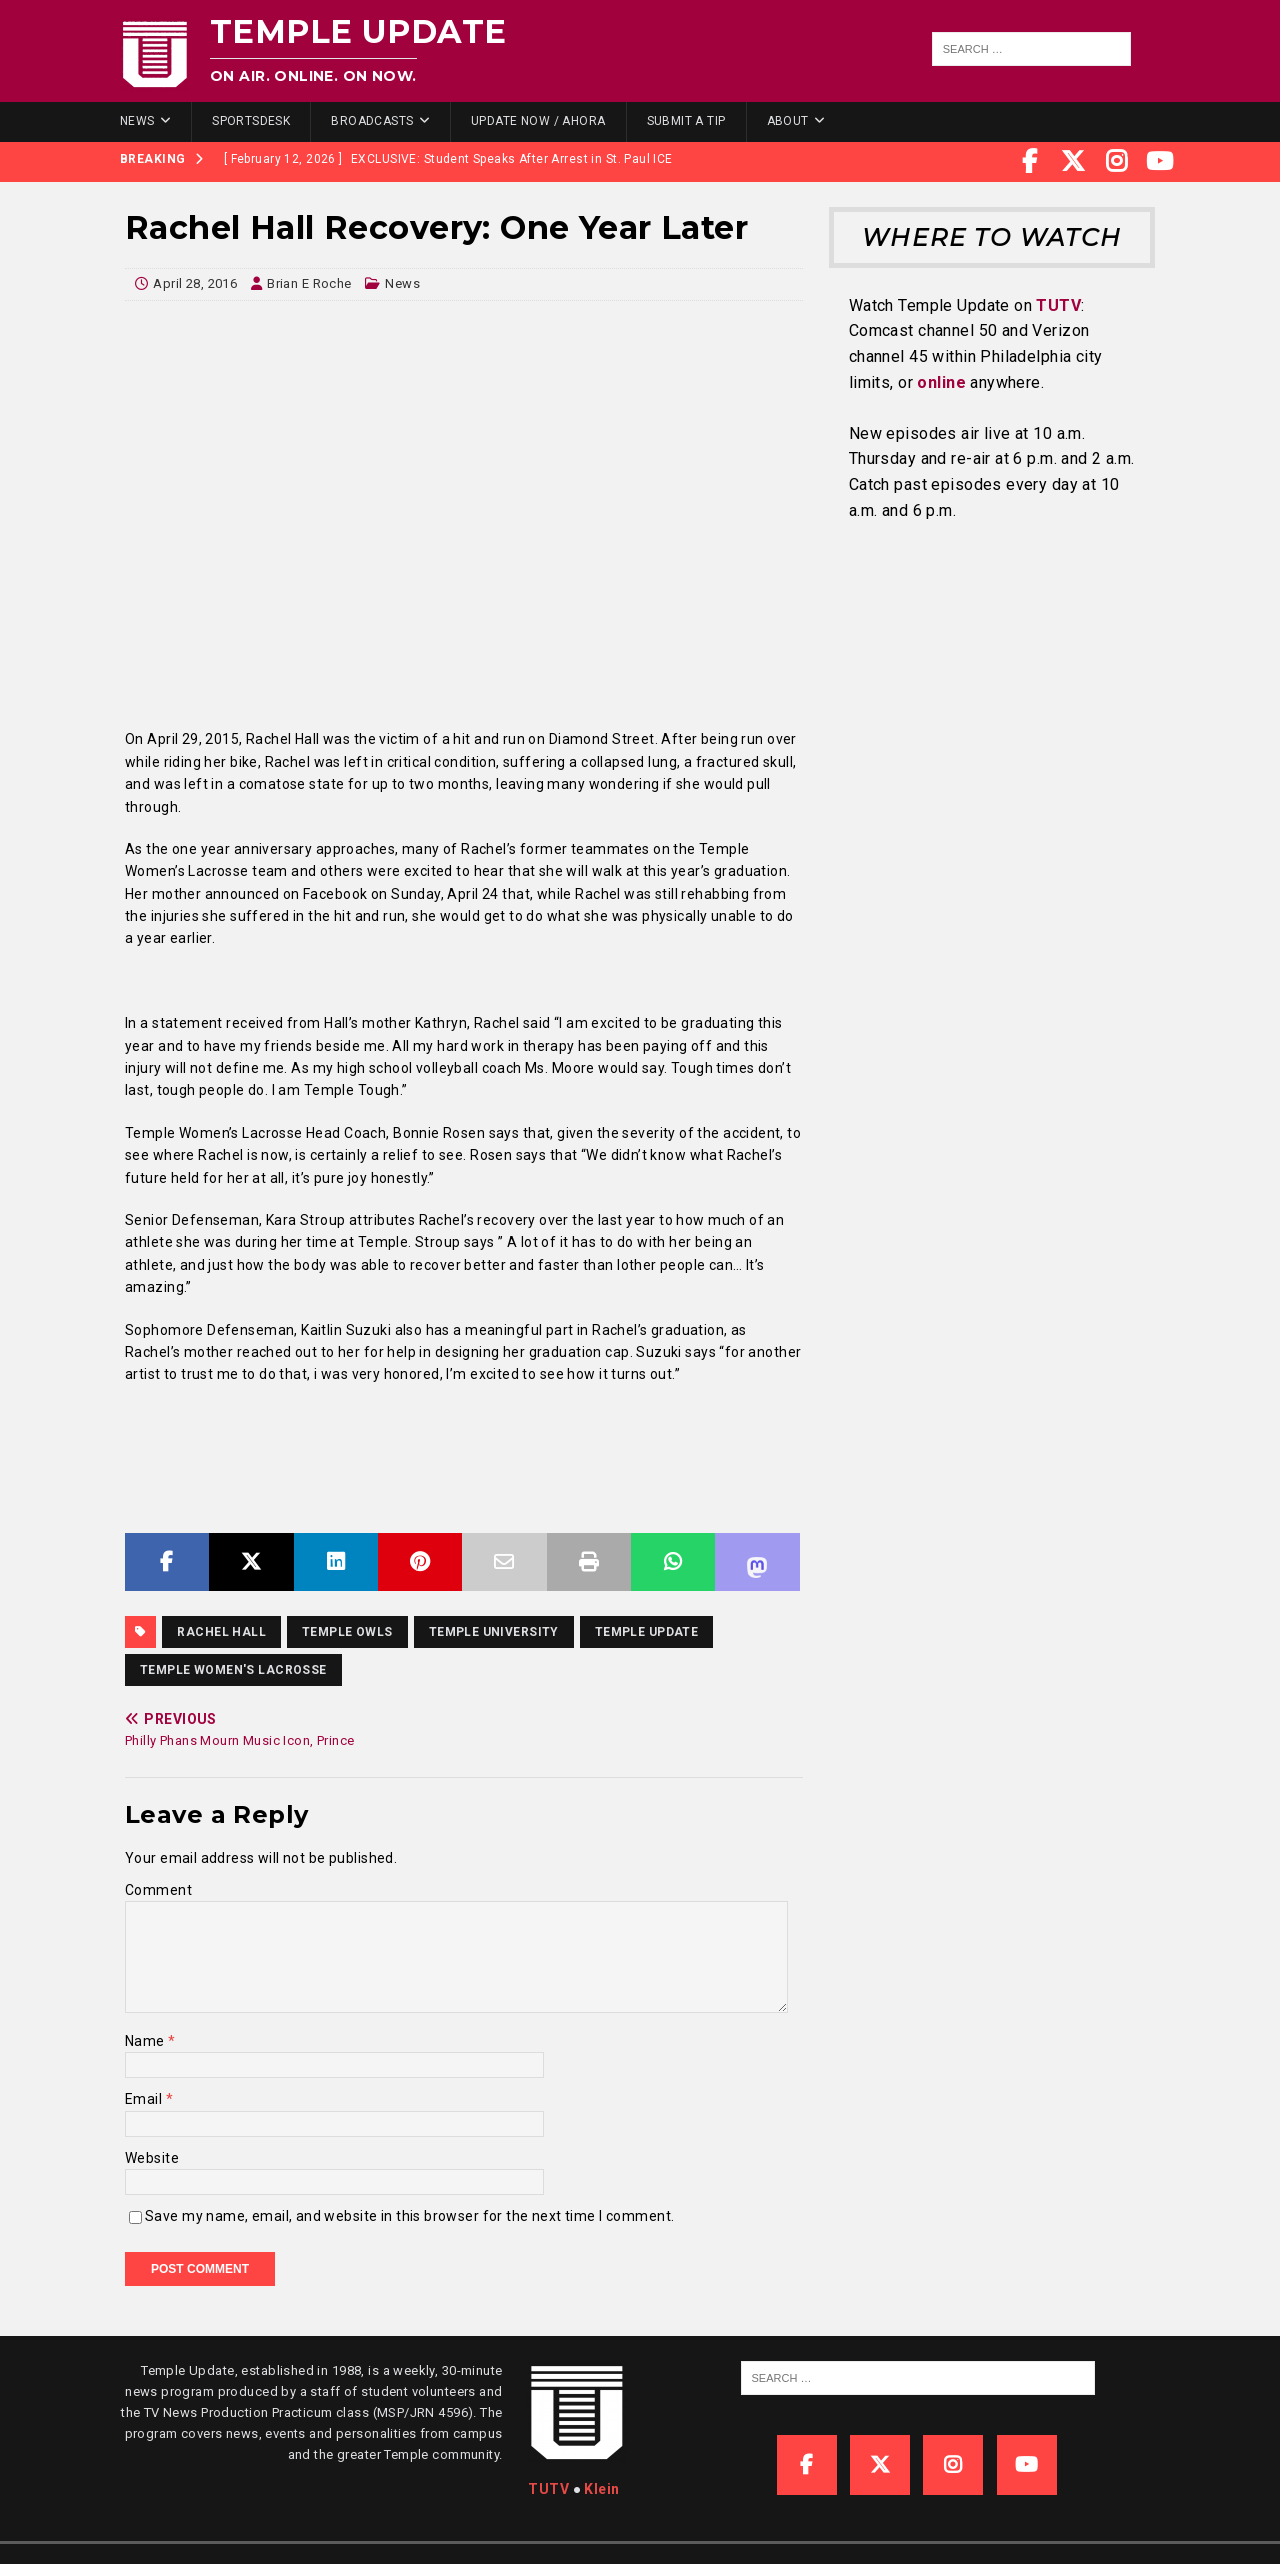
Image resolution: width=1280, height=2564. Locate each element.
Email (145, 2099)
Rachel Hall (221, 1632)
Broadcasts (372, 121)
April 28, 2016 (195, 283)
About (788, 121)
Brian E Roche (309, 283)
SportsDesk (251, 121)
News (137, 121)
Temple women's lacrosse (233, 1670)
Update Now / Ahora (538, 121)
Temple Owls (347, 1632)
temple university (494, 1632)
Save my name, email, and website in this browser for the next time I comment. (409, 2216)
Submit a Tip (686, 121)
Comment (158, 1890)
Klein (601, 2489)
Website (152, 2158)
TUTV (1058, 305)
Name (146, 2041)
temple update (646, 1632)
